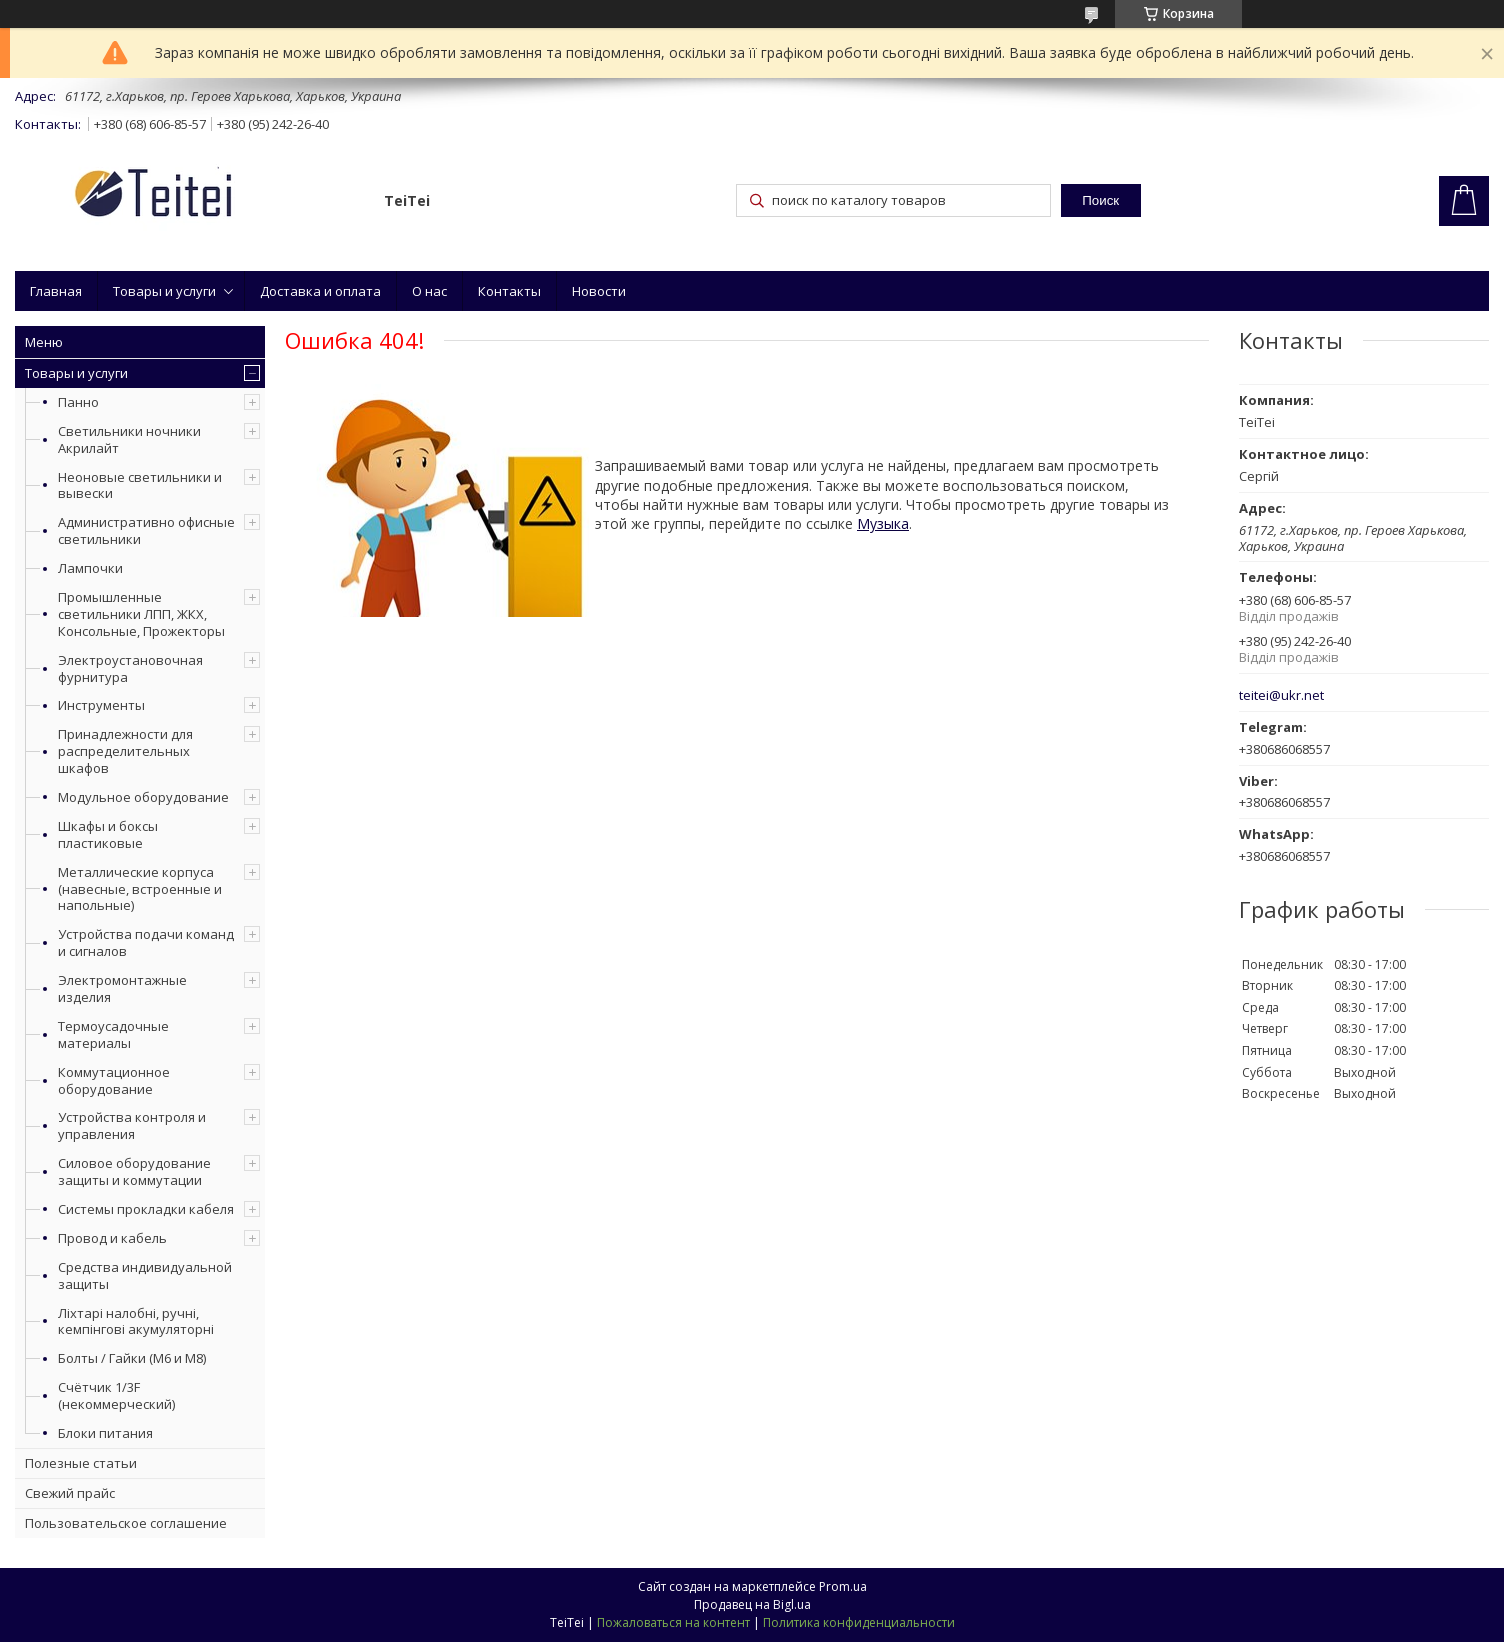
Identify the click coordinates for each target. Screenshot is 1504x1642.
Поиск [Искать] (1100, 200)
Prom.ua (843, 1586)
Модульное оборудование (143, 797)
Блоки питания (105, 1433)
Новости (599, 291)
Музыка (883, 523)
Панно (78, 402)
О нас (429, 291)
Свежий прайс (70, 1493)
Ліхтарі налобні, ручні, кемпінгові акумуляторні (136, 1321)
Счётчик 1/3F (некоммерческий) (116, 1395)
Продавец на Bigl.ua (752, 1604)
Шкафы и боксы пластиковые (108, 834)
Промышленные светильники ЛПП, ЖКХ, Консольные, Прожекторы (141, 614)
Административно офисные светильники (146, 530)
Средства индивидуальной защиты (145, 1275)
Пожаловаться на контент (673, 1622)
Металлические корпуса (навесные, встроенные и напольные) (140, 889)
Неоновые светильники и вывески (140, 485)
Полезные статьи (81, 1463)
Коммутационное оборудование (114, 1080)
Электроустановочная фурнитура (130, 668)
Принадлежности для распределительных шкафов (125, 751)
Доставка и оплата (320, 291)
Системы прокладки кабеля (146, 1209)
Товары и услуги (164, 291)
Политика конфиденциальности (859, 1622)
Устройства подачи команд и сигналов (146, 942)
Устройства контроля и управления (132, 1125)
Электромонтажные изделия (122, 988)
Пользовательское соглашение (126, 1523)
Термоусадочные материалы (113, 1034)
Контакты (509, 291)
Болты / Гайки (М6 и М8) (132, 1358)
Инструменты (101, 705)
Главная (56, 291)
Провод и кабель (112, 1238)
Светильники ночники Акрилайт (129, 439)
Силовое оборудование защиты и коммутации (134, 1171)
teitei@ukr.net (1281, 695)
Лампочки (90, 568)
